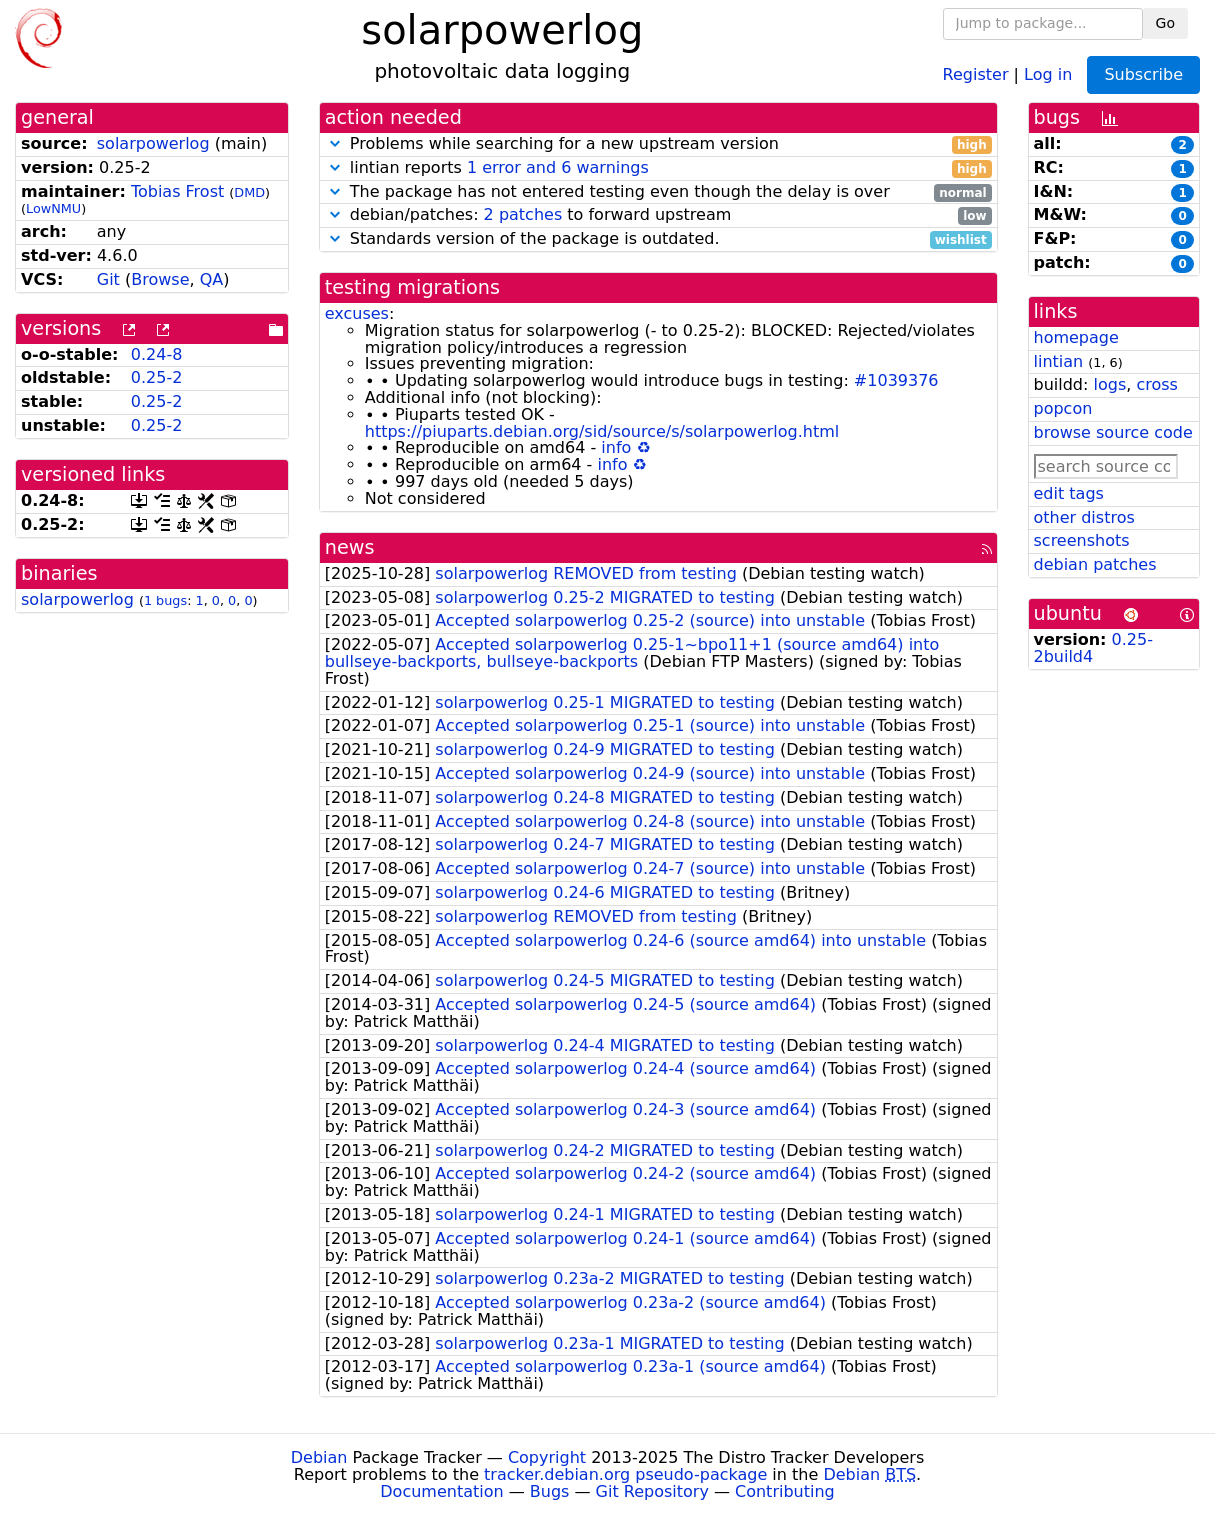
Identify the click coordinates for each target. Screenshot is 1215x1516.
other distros (1084, 517)
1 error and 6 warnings (558, 167)
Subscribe (1143, 74)
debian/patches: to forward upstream (658, 215)
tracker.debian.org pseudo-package (625, 1474)
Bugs (550, 1491)
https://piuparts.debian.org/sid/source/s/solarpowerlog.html (602, 431)
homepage (1076, 337)
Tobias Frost (177, 191)
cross (1156, 384)
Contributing (785, 1491)
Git (108, 279)
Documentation (441, 1491)
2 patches (523, 214)
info (616, 447)
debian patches (1095, 564)
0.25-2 (157, 377)
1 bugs (165, 600)
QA (212, 279)
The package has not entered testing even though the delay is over (658, 192)
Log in (1048, 73)
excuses (357, 313)
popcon (1063, 408)
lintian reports (658, 168)
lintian (1059, 361)
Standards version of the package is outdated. (658, 239)
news (350, 547)
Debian (319, 1457)
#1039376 (896, 380)
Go (1165, 23)
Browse (160, 279)
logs (1109, 384)
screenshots (1082, 540)
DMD (249, 192)
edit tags (1069, 493)
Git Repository (652, 1491)
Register (976, 73)
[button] (335, 143)
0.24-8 (157, 354)
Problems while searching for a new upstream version (658, 144)
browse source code (1113, 432)
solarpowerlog (153, 143)
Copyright (547, 1457)
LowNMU (53, 208)
